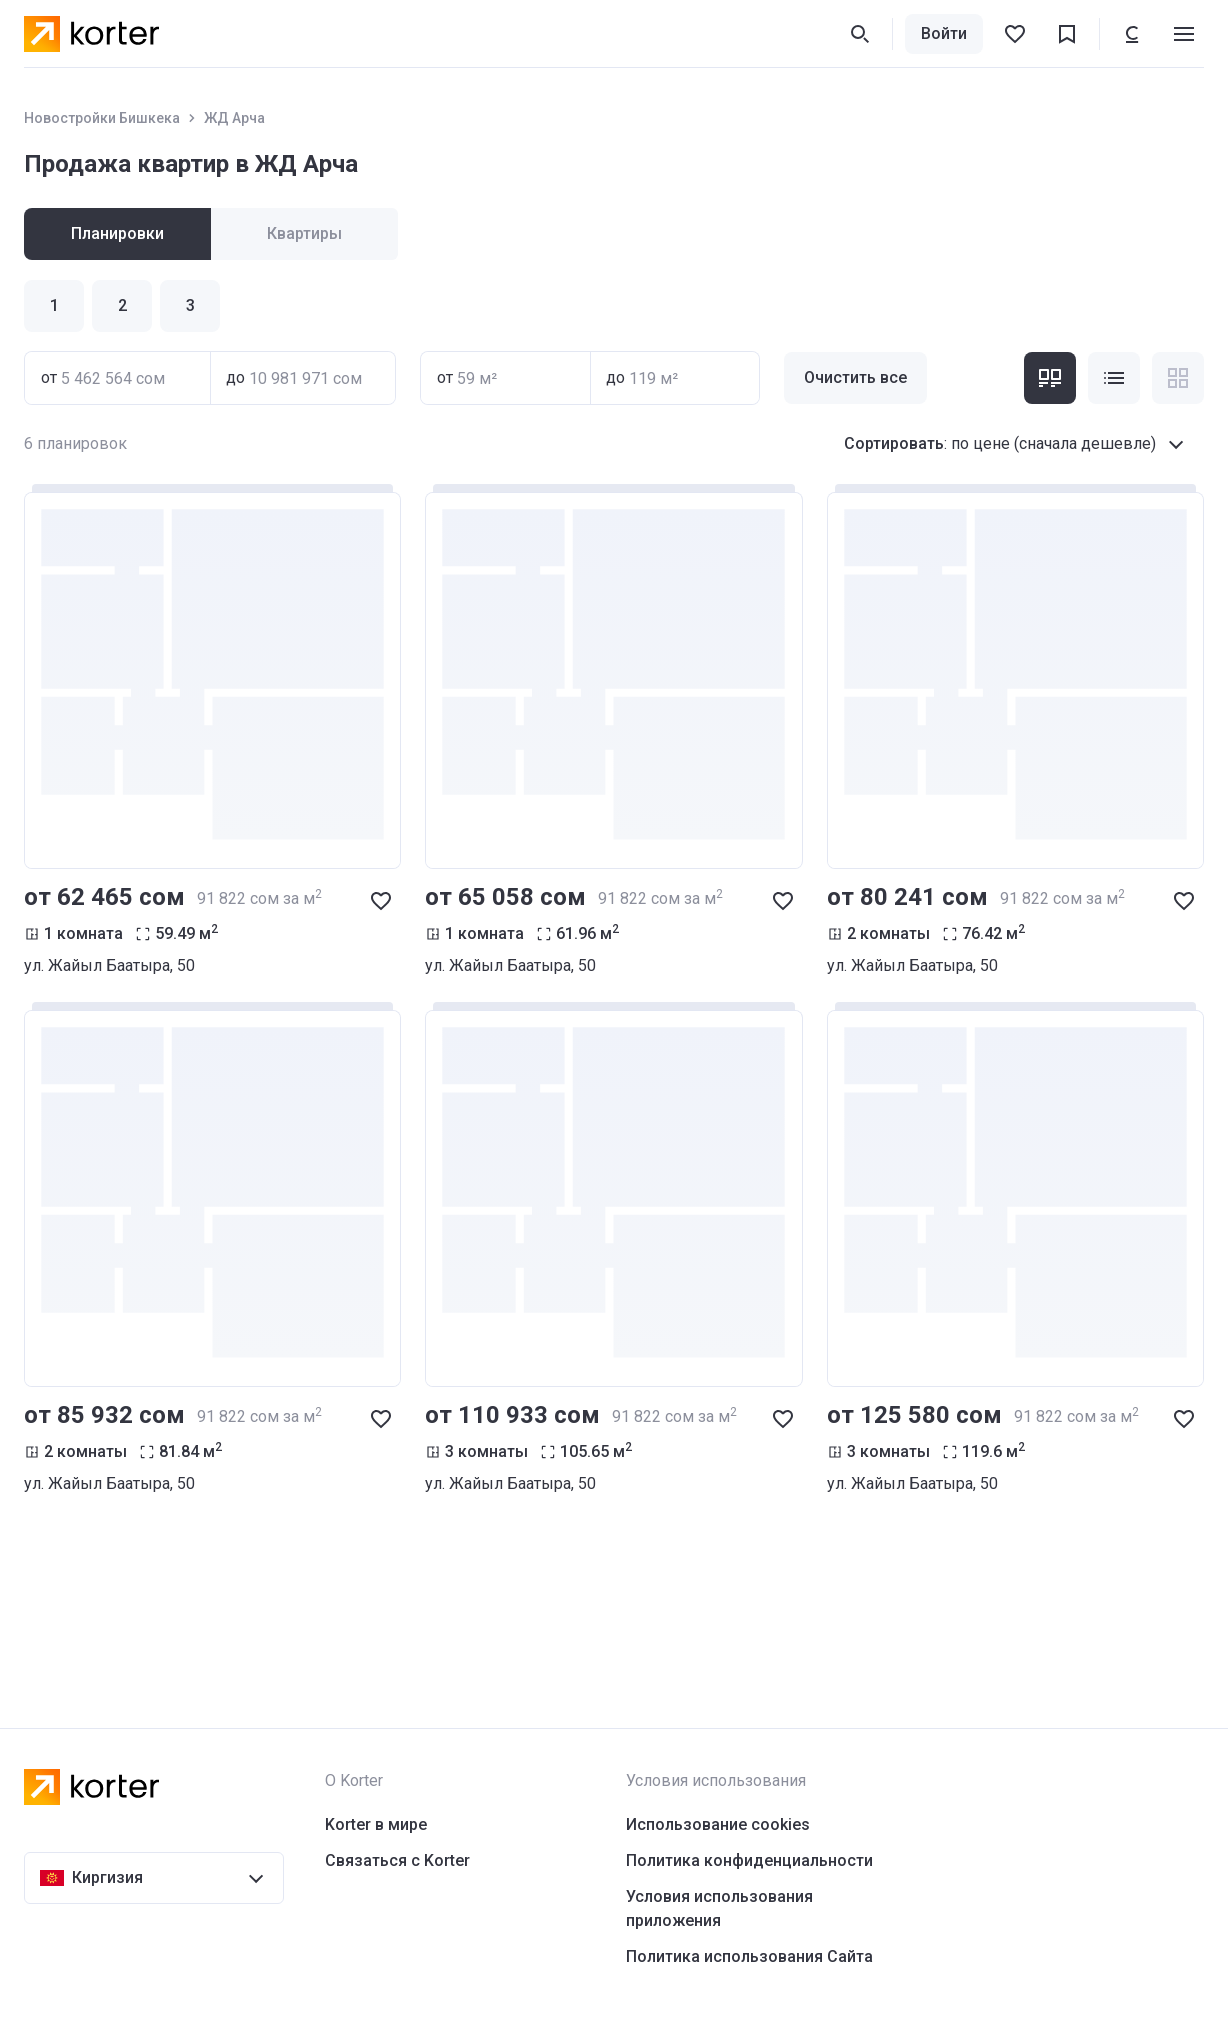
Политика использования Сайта (749, 1956)
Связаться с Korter (397, 1860)
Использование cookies (718, 1824)
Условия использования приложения (719, 1908)
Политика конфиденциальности (749, 1860)
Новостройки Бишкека (102, 118)
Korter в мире (376, 1824)
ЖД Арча (234, 118)
